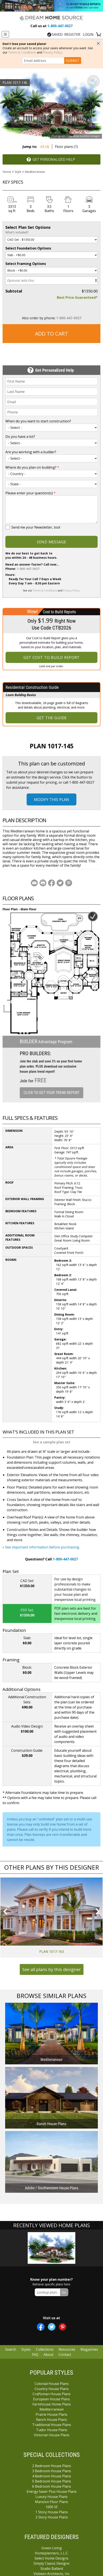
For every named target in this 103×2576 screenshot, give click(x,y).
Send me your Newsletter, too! (35, 527)
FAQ (35, 2354)
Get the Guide (51, 717)
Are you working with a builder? (30, 452)
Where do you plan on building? (32, 467)
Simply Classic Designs (51, 2563)
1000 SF (51, 2507)
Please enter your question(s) (30, 493)
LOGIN (88, 34)
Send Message (51, 541)
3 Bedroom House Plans (51, 2471)
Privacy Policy (52, 52)
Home (7, 172)
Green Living (51, 2548)
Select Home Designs (51, 2558)
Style (18, 172)
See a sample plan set (51, 1442)
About (48, 2354)
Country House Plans (52, 2388)
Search (10, 2349)
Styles (26, 2349)
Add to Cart (51, 333)
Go (64, 2292)
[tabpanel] (51, 106)
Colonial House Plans (52, 2383)
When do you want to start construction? (38, 421)
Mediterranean (35, 172)
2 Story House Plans (51, 2517)
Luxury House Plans (51, 2496)
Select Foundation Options (28, 248)
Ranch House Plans (51, 2419)
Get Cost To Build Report (51, 657)
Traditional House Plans (51, 2424)
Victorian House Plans (51, 2435)
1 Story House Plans (51, 2512)
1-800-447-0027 (51, 26)
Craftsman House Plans (52, 2394)
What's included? (16, 232)
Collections (44, 2349)
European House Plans (51, 2399)
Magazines (89, 2349)
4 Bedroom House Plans (51, 2476)
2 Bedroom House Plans (51, 2465)
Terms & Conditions (22, 52)
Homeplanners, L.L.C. (51, 2553)
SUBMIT (72, 60)
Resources (67, 2349)
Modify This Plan (51, 799)
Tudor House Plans (51, 2429)
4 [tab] (62, 143)
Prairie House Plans (51, 2414)
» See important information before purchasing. (41, 1547)
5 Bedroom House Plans (51, 2481)
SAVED (55, 34)
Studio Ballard (51, 2568)
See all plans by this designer (51, 1969)
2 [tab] (48, 143)
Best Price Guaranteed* (77, 297)
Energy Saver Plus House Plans (52, 2491)
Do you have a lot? (20, 436)
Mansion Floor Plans (51, 2501)
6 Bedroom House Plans (51, 2486)
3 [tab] (55, 143)
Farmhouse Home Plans (51, 2404)
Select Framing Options (25, 263)
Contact (65, 2354)
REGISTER (72, 34)
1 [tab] (41, 143)
